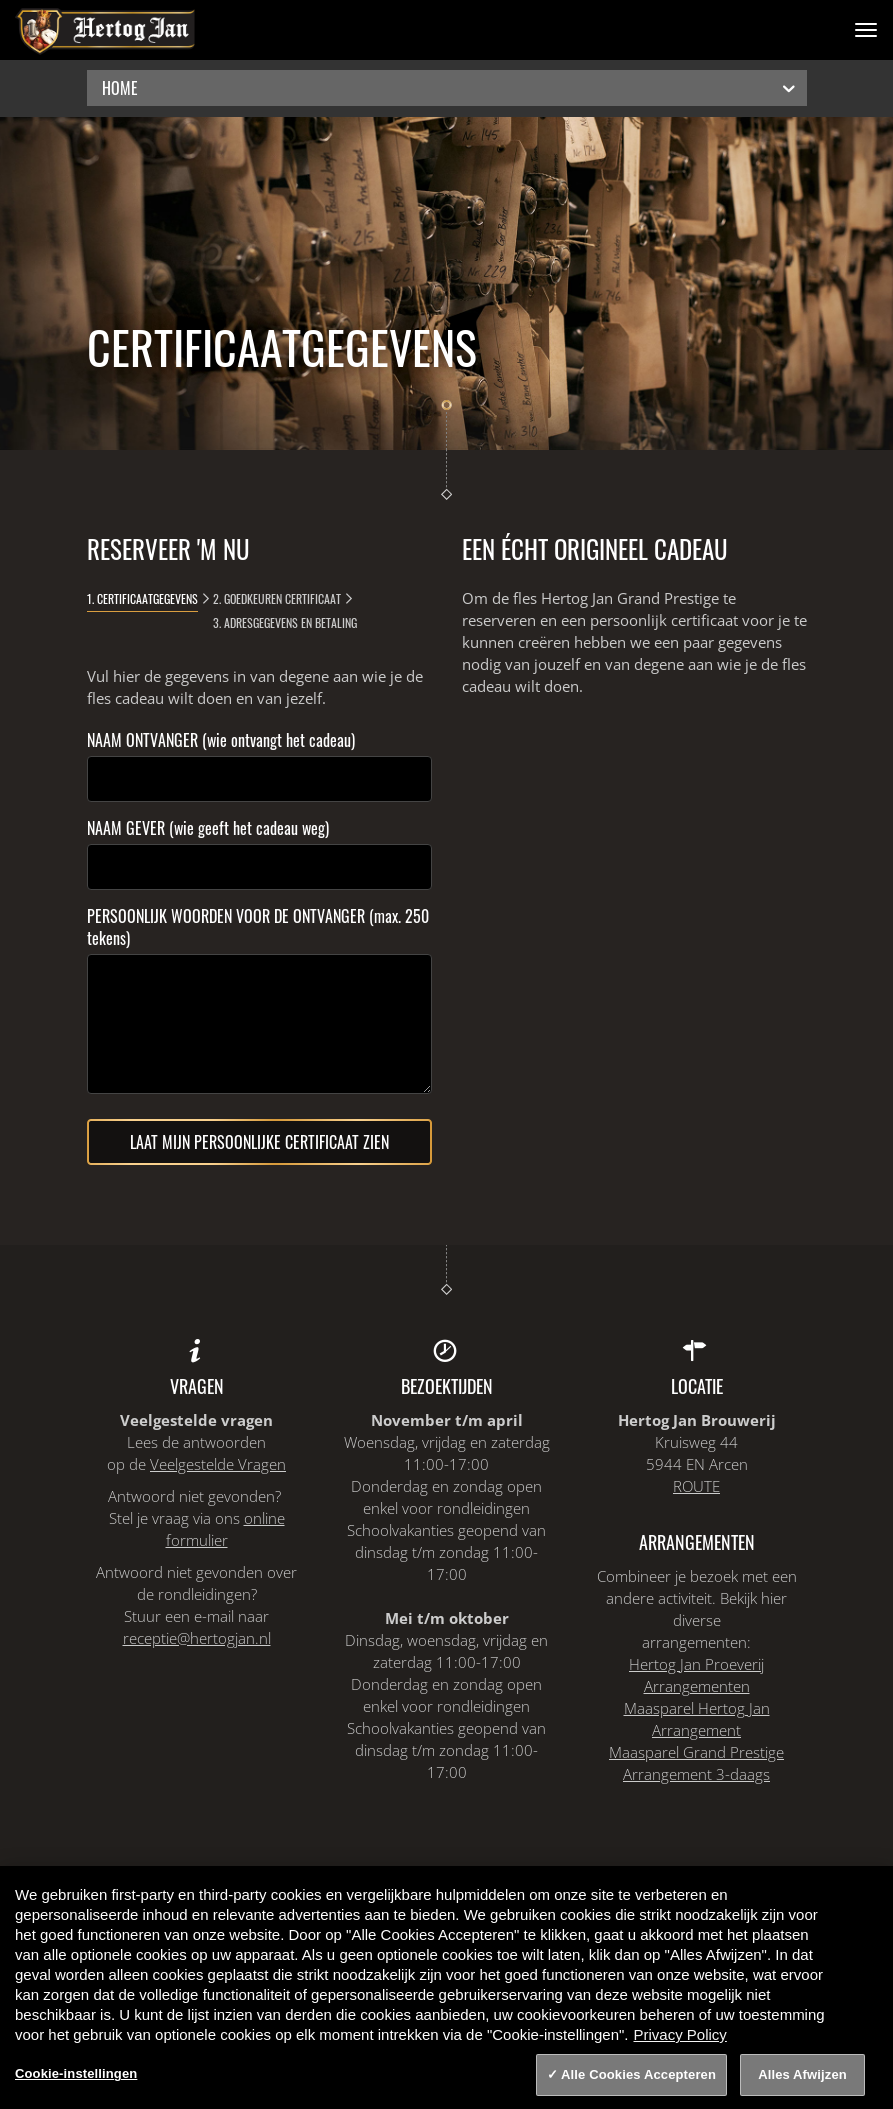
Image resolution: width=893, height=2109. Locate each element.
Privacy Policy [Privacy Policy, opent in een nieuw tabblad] (680, 2034)
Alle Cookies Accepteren (638, 2074)
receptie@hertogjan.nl (197, 1638)
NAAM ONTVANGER (221, 740)
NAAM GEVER (208, 828)
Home (450, 87)
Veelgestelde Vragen (218, 1464)
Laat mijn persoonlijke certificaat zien (259, 1142)
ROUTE (696, 1486)
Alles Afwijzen (802, 2074)
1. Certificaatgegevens (142, 598)
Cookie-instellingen (76, 2073)
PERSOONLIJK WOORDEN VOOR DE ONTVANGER (258, 927)
